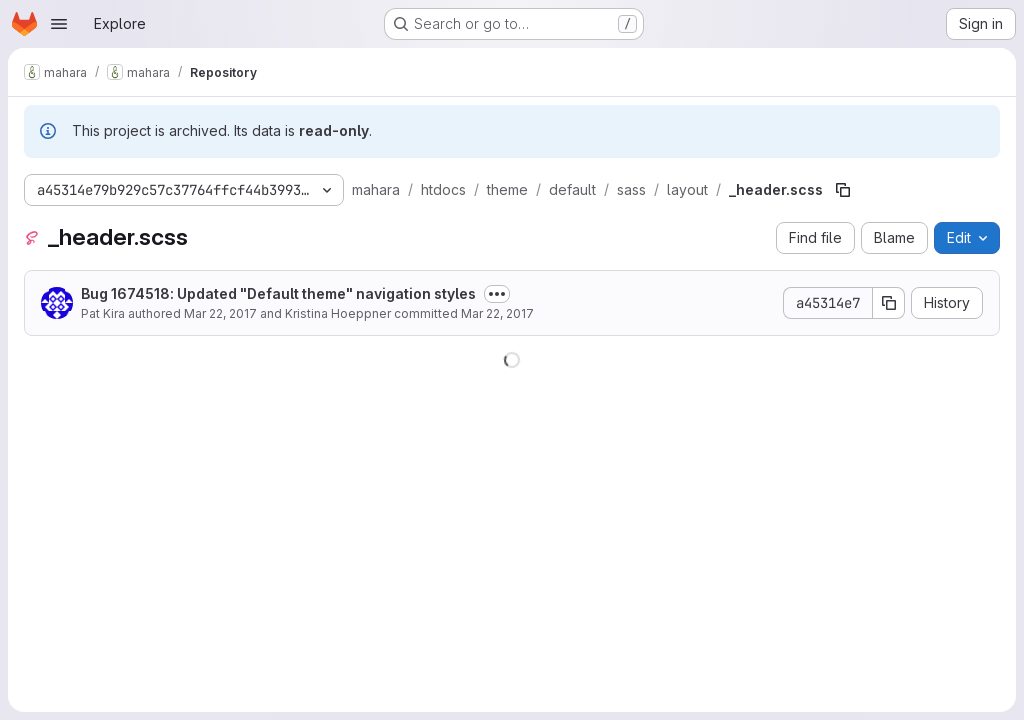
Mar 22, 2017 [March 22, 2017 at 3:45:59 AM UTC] (220, 313)
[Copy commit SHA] (889, 303)
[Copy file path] (843, 190)
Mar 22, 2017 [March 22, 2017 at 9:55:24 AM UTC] (497, 313)
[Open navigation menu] (59, 24)
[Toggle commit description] (497, 294)
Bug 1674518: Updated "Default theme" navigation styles (278, 293)
